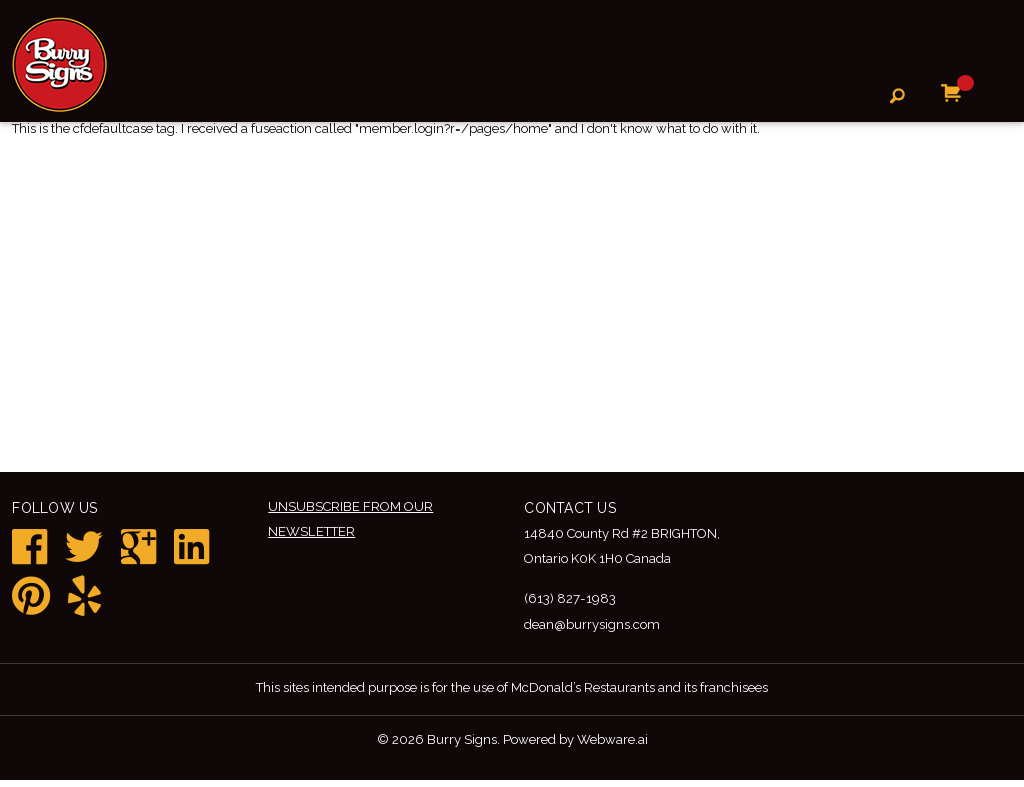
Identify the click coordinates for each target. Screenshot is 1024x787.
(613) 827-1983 (573, 602)
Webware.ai (621, 746)
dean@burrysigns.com (598, 628)
